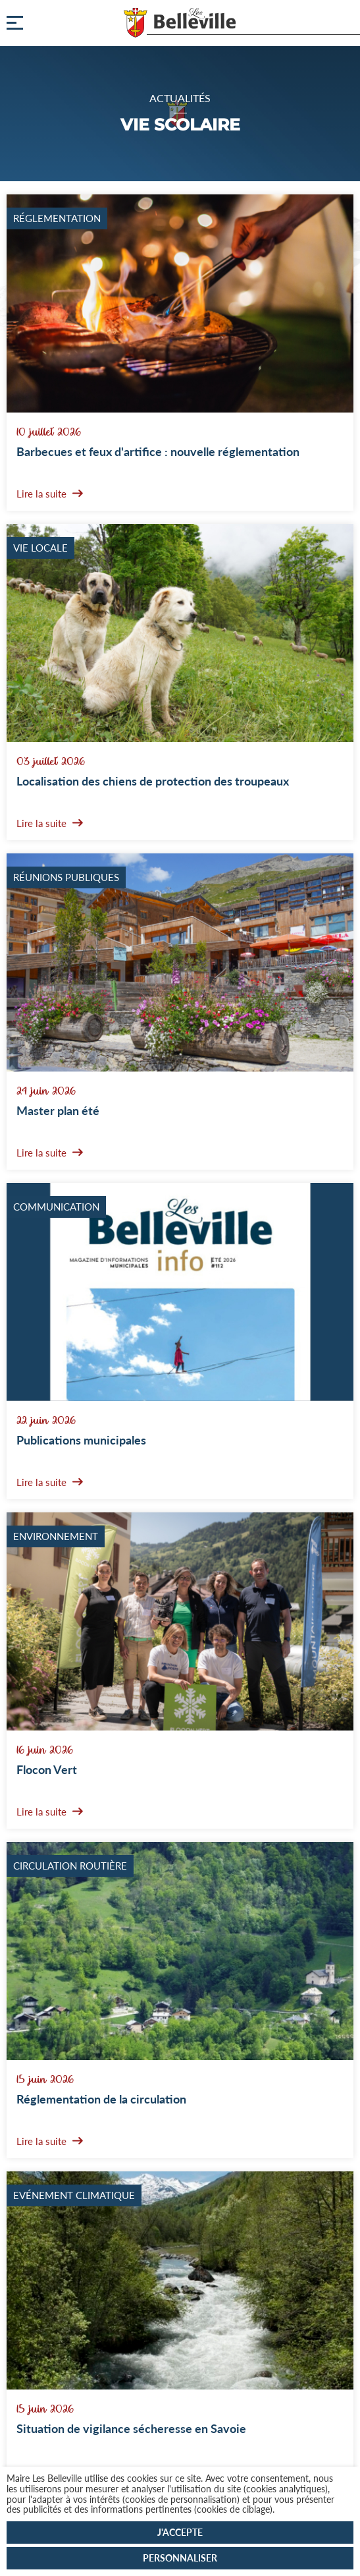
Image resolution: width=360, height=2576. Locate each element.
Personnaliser (180, 2557)
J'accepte (180, 2532)
